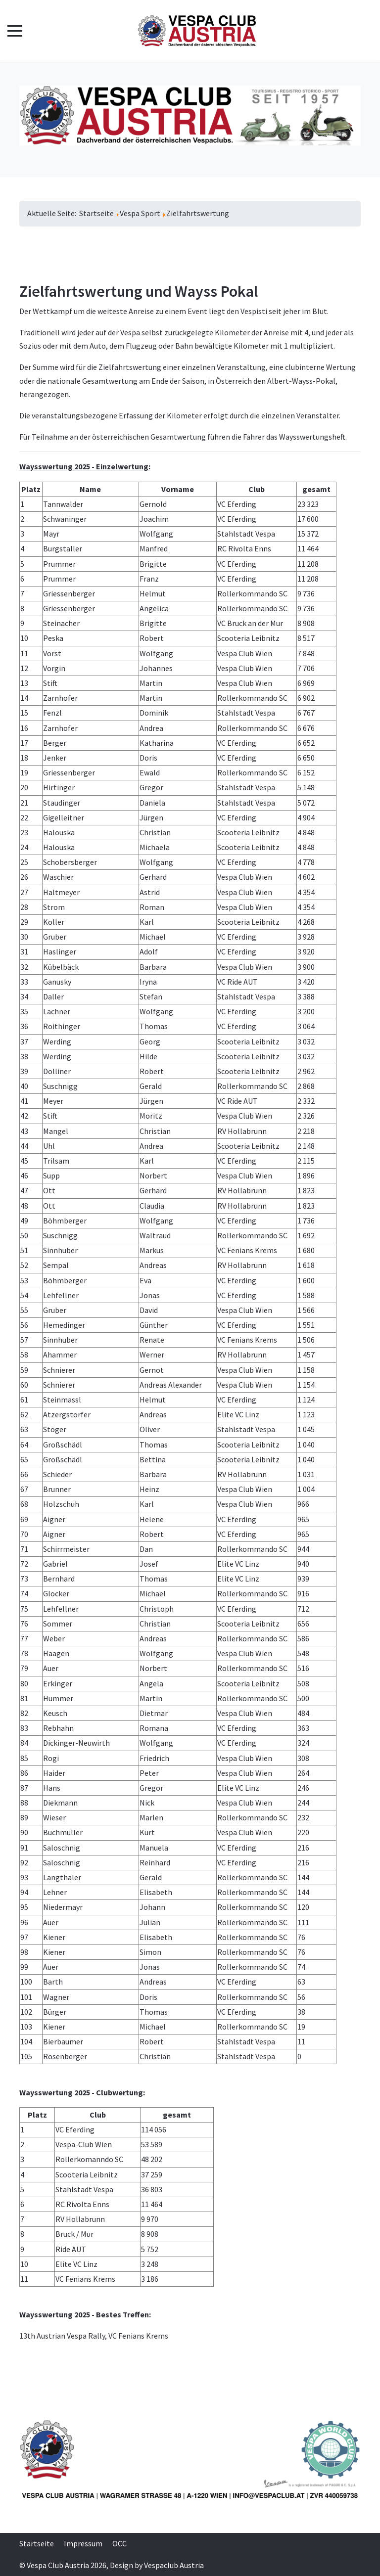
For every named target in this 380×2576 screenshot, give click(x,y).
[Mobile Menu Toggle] (14, 31)
